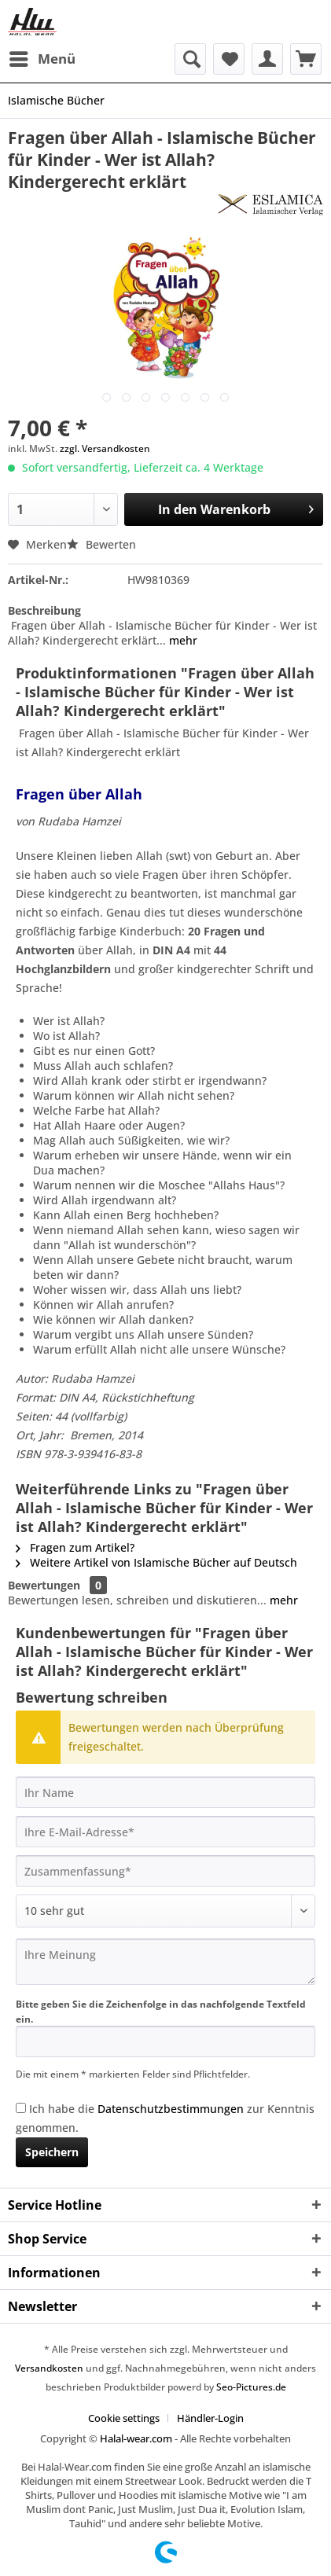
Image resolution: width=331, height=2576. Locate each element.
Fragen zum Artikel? (75, 1547)
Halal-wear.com (136, 2438)
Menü (42, 57)
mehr (181, 640)
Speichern (52, 2151)
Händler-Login (210, 2418)
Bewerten (101, 544)
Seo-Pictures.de (251, 2387)
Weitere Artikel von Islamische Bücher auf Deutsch (156, 1562)
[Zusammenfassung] (165, 1871)
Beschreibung (44, 610)
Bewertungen (44, 1585)
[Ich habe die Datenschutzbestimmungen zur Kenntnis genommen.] (21, 2108)
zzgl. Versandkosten (105, 448)
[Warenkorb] (306, 59)
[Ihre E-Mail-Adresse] (165, 1831)
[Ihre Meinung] (165, 1961)
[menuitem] (41, 59)
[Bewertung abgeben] (165, 1910)
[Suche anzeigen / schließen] (190, 59)
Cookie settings (124, 2418)
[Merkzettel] (229, 59)
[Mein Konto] (267, 59)
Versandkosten (49, 2368)
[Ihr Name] (165, 1792)
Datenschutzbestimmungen (170, 2108)
